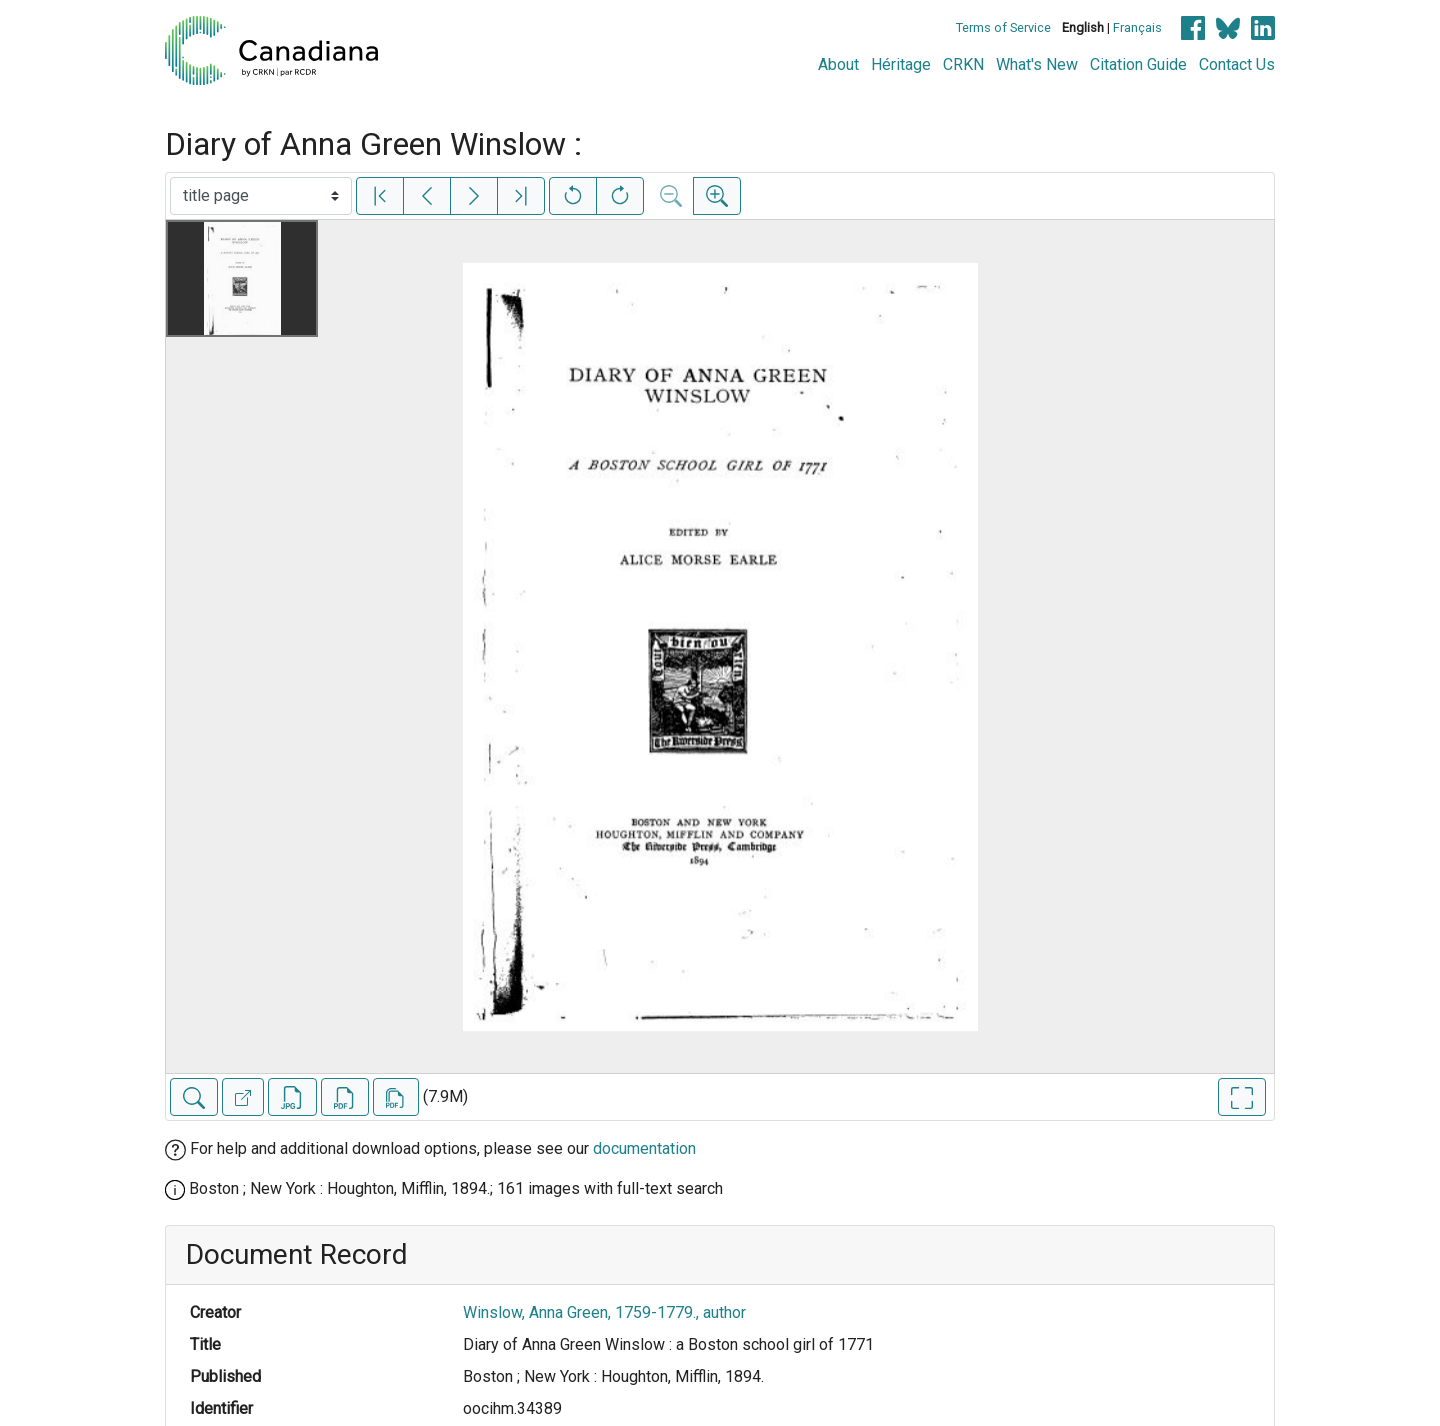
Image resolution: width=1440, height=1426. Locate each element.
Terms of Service (1003, 27)
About (838, 64)
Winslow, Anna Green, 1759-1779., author (604, 1312)
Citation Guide (1138, 64)
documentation (644, 1148)
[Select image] (261, 196)
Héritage (901, 64)
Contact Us (1237, 64)
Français (1137, 27)
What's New (1037, 64)
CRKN (963, 64)
